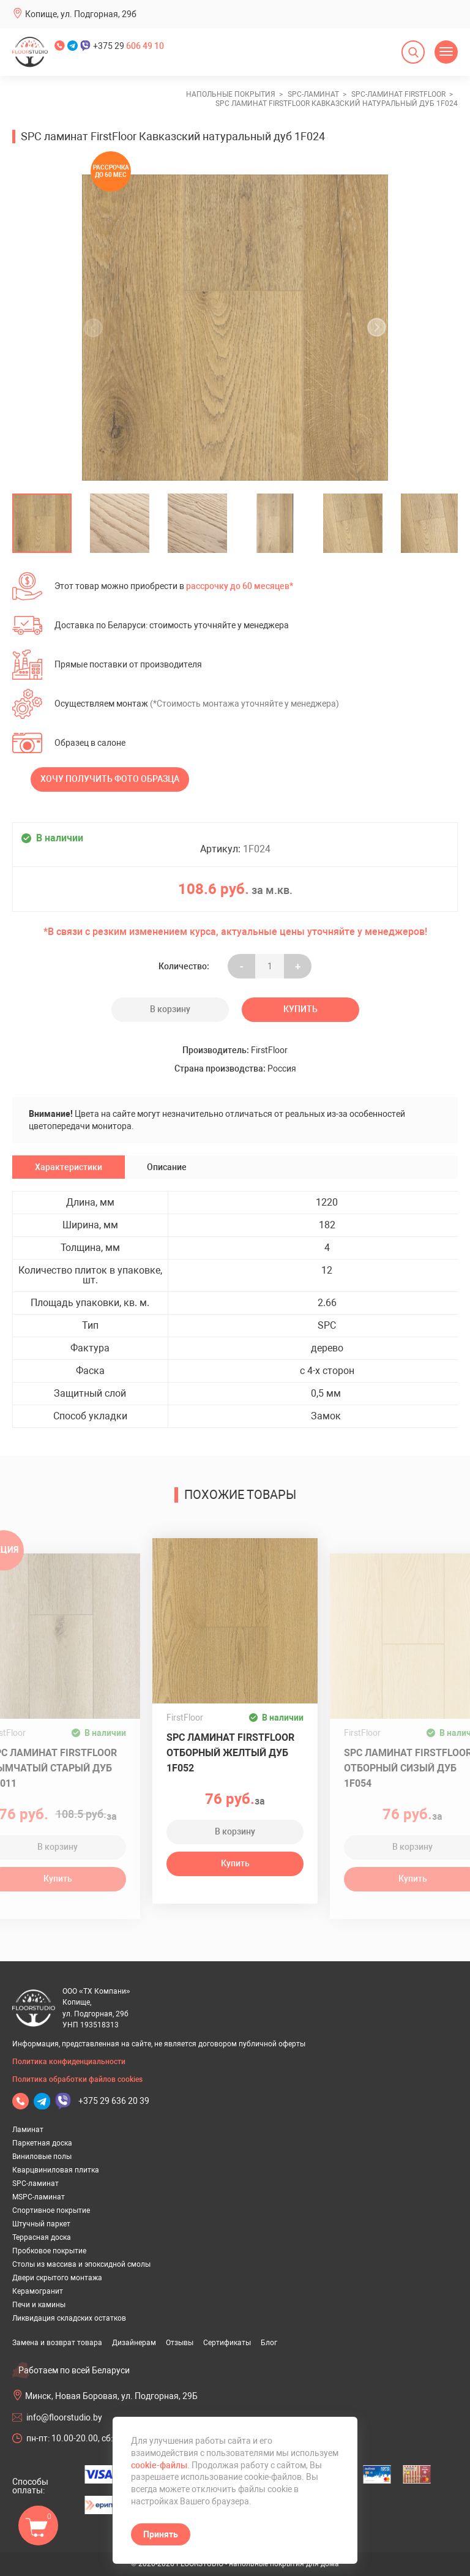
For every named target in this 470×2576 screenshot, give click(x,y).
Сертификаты (227, 2342)
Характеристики (68, 1167)
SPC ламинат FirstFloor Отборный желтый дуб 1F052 (230, 1753)
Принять (160, 2534)
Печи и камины (38, 2304)
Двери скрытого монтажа (57, 2278)
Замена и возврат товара (57, 2342)
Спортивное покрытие (51, 2210)
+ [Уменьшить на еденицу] (297, 966)
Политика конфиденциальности (68, 2061)
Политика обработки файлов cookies (77, 2079)
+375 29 (128, 46)
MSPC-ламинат (38, 2197)
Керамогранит (37, 2291)
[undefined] (97, 328)
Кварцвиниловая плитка (55, 2170)
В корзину (170, 1009)
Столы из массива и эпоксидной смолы (81, 2264)
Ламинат (27, 2129)
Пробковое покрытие (49, 2251)
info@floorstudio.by (64, 2417)
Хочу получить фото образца (109, 779)
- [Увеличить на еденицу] (242, 966)
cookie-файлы (159, 2465)
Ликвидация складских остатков (69, 2318)
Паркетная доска (42, 2143)
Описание (167, 1167)
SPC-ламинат (35, 2183)
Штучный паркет (41, 2224)
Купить (300, 1009)
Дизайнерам (134, 2342)
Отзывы (179, 2342)
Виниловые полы (42, 2156)
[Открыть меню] (446, 52)
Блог (269, 2342)
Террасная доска (41, 2237)
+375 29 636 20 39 (113, 2101)
